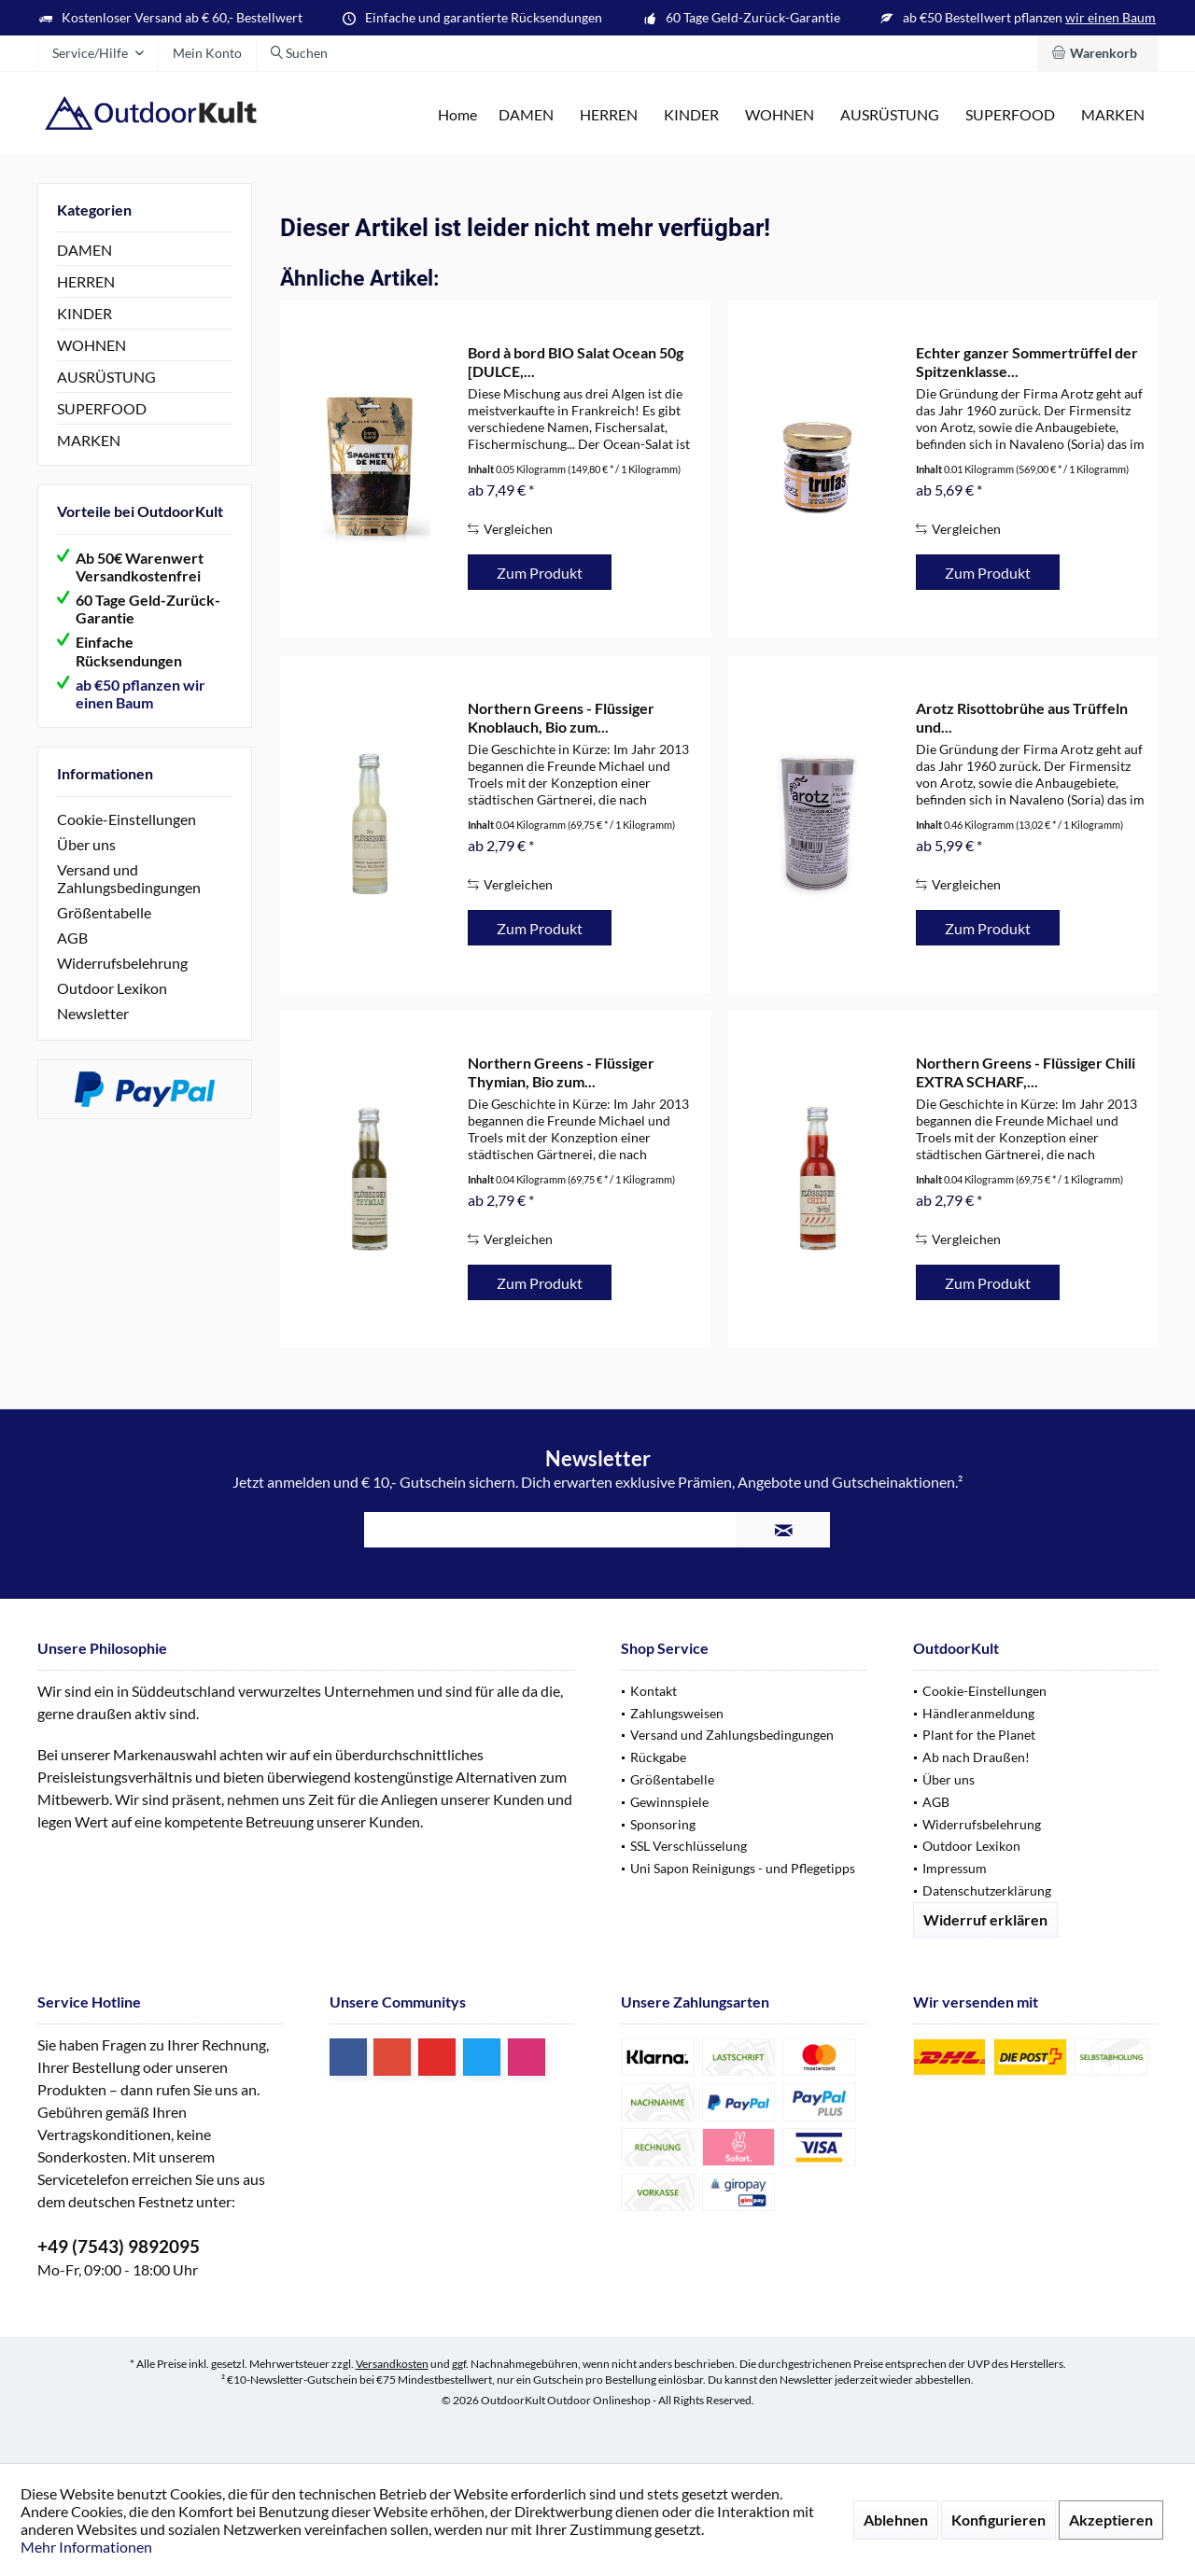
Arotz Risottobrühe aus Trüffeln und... (1022, 717)
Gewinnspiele (669, 1802)
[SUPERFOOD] (1010, 115)
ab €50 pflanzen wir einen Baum (140, 693)
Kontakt (653, 1691)
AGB (72, 937)
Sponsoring (663, 1824)
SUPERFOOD (102, 408)
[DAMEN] (526, 115)
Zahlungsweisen (677, 1713)
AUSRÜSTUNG (106, 376)
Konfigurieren (998, 2519)
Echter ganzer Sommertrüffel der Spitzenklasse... (1027, 361)
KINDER (84, 313)
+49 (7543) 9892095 (118, 2246)
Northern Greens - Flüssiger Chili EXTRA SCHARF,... (1025, 1072)
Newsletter (93, 1013)
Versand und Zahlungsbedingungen (129, 878)
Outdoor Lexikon (112, 988)
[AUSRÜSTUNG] (889, 115)
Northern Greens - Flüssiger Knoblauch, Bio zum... (561, 717)
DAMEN (84, 250)
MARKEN (88, 440)
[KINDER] (691, 115)
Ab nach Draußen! (976, 1757)
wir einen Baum (1110, 17)
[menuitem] (1097, 53)
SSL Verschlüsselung (688, 1846)
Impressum (954, 1868)
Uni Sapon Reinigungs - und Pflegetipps (742, 1868)
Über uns (86, 844)
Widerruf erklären (985, 1919)
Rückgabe (658, 1757)
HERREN (86, 281)
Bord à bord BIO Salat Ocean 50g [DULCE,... (575, 361)
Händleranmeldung (978, 1713)
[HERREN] (609, 115)
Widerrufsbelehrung (122, 963)
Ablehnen (896, 2519)
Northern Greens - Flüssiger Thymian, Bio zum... (561, 1072)
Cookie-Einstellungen (126, 819)
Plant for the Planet (978, 1735)
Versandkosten (392, 2364)
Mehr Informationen (86, 2546)
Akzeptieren (1111, 2519)
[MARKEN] (1113, 115)
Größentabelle (104, 912)
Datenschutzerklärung (986, 1890)
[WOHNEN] (779, 115)
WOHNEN (91, 345)
